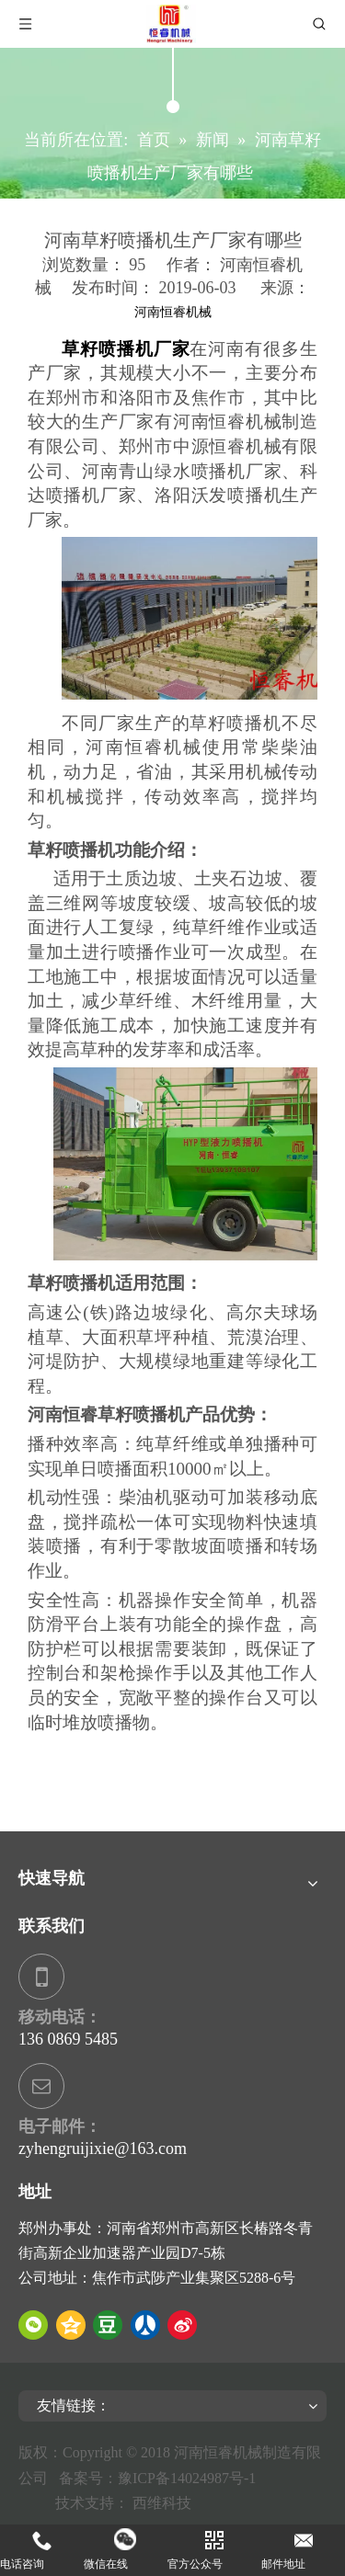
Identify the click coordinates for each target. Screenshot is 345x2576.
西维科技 (161, 2503)
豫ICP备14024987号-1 (190, 2478)
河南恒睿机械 (173, 312)
